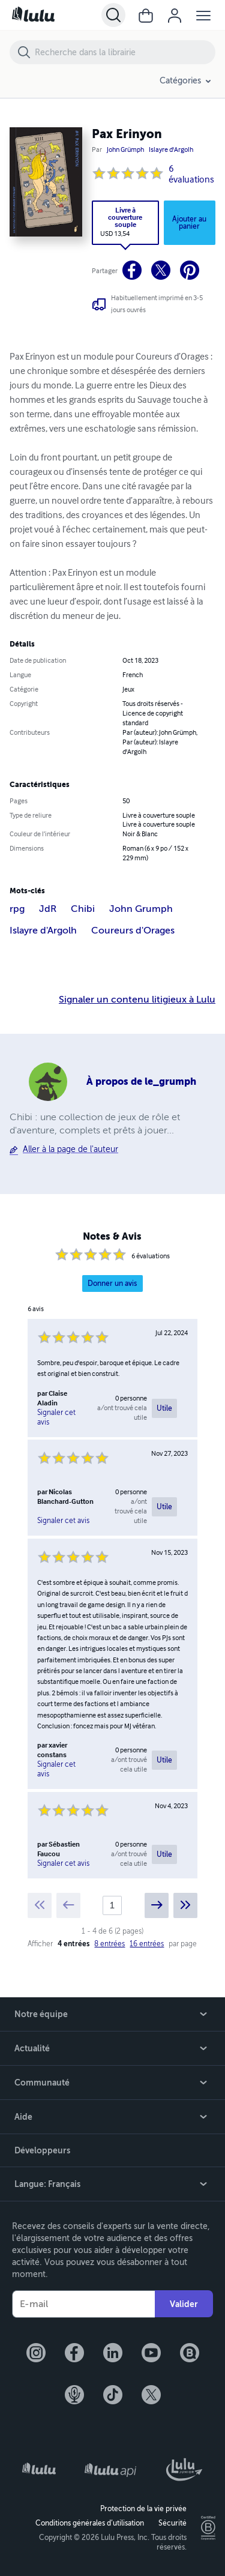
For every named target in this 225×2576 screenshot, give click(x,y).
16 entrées (147, 1943)
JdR (47, 908)
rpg (17, 908)
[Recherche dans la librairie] (124, 52)
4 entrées (73, 1943)
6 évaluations (191, 175)
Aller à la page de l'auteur (70, 1149)
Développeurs (42, 2150)
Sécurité (172, 2523)
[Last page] (185, 1905)
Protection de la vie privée (143, 2509)
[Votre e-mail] (83, 2304)
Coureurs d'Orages (133, 930)
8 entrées (109, 1943)
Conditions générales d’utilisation (89, 2523)
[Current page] (112, 1905)
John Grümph (125, 150)
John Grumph (141, 908)
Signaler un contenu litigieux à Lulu (137, 999)
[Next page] (157, 1905)
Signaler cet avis (56, 1417)
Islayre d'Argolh (171, 150)
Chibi (83, 908)
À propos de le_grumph (141, 1081)
